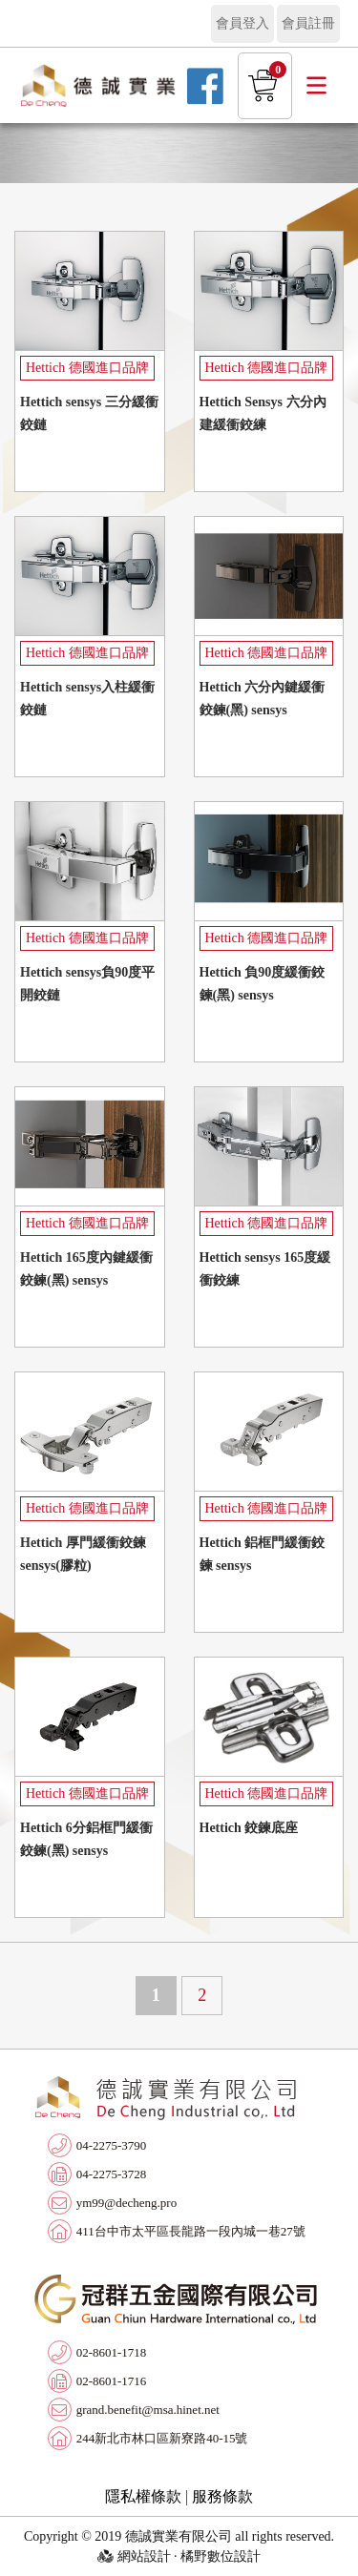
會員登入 (242, 23)
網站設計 (144, 2556)
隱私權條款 (143, 2496)
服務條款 (222, 2496)
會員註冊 (308, 23)
